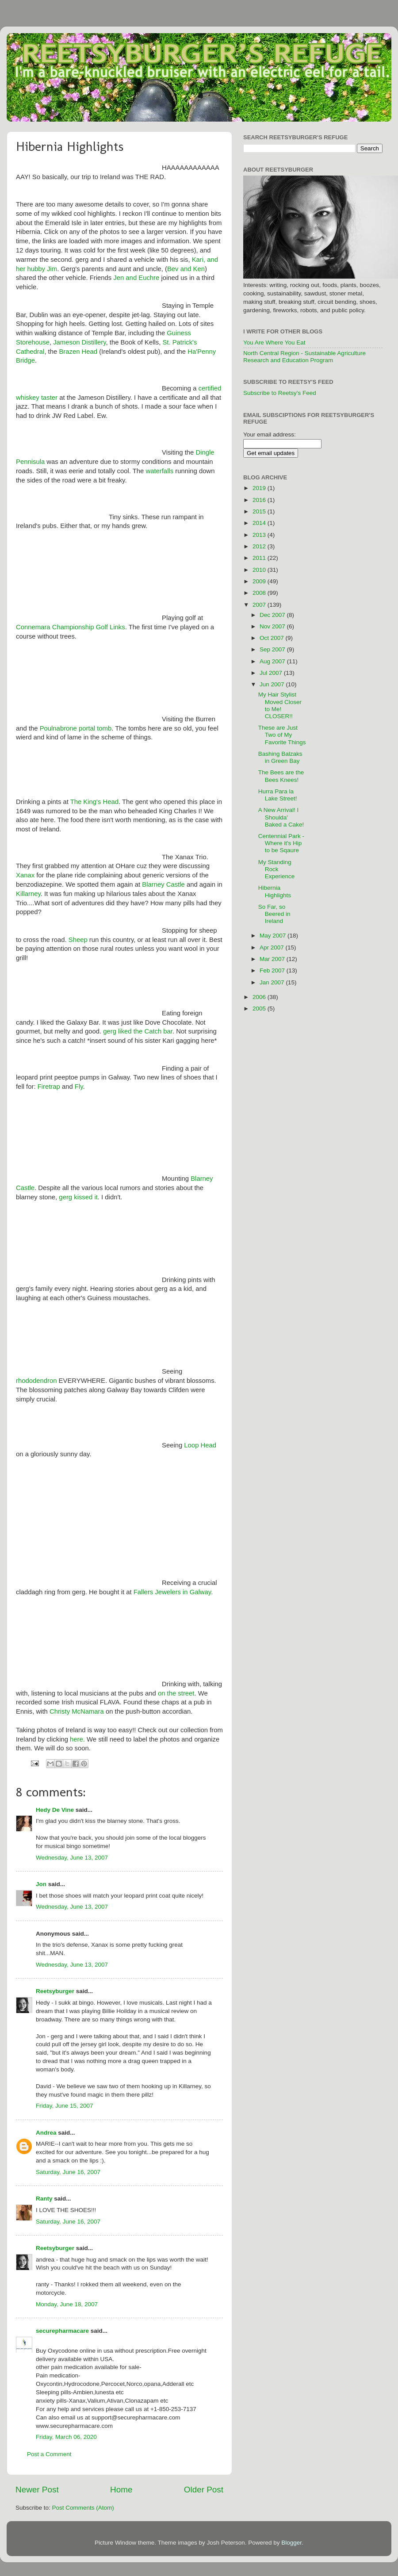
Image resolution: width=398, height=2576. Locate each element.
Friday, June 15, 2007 (64, 2105)
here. (77, 1739)
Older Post (203, 2489)
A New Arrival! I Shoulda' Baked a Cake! (281, 817)
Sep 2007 (273, 649)
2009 (260, 581)
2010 (260, 569)
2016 (260, 500)
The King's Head (94, 801)
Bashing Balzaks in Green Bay (280, 757)
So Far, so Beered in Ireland (274, 913)
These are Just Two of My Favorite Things (282, 734)
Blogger (291, 2542)
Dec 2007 (273, 615)
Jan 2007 (273, 982)
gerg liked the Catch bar (137, 1031)
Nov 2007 (273, 626)
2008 (260, 592)
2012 (260, 546)
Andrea (46, 2132)
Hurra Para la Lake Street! (277, 795)
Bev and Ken (186, 268)
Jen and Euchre (136, 277)
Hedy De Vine (55, 1810)
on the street (176, 1693)
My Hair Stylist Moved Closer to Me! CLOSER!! (280, 705)
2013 (260, 535)
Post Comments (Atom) (83, 2507)
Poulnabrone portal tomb (76, 728)
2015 (260, 511)
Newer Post (37, 2489)
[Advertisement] (355, 603)
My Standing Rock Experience (276, 869)
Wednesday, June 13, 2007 (72, 1857)
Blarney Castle (163, 884)
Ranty (44, 2198)
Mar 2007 (273, 959)
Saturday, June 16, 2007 (68, 2172)
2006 (260, 997)
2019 (260, 488)
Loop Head (200, 1445)
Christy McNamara (77, 1711)
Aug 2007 (273, 661)
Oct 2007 (273, 638)
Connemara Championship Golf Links (70, 627)
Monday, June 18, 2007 (67, 2304)
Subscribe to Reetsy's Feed (279, 393)
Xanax (25, 875)
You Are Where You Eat (274, 342)
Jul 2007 (272, 673)
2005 (260, 1008)
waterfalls (159, 471)
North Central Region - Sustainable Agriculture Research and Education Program (304, 357)
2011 (260, 558)
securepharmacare (62, 2330)
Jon (41, 1884)
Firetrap (49, 1086)
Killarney (28, 893)
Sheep (78, 939)
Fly (79, 1086)
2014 (260, 523)
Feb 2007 (273, 970)
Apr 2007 (273, 947)
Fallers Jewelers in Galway (172, 1592)
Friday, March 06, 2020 (66, 2437)
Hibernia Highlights (274, 891)
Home (121, 2489)
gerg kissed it (77, 1197)
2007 (260, 604)
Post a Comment (49, 2454)
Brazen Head (78, 351)
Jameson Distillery (79, 342)
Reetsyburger (55, 1991)
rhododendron (36, 1380)
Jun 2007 (273, 684)
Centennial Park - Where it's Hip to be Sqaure (281, 843)
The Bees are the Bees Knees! (281, 776)
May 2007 (273, 935)
